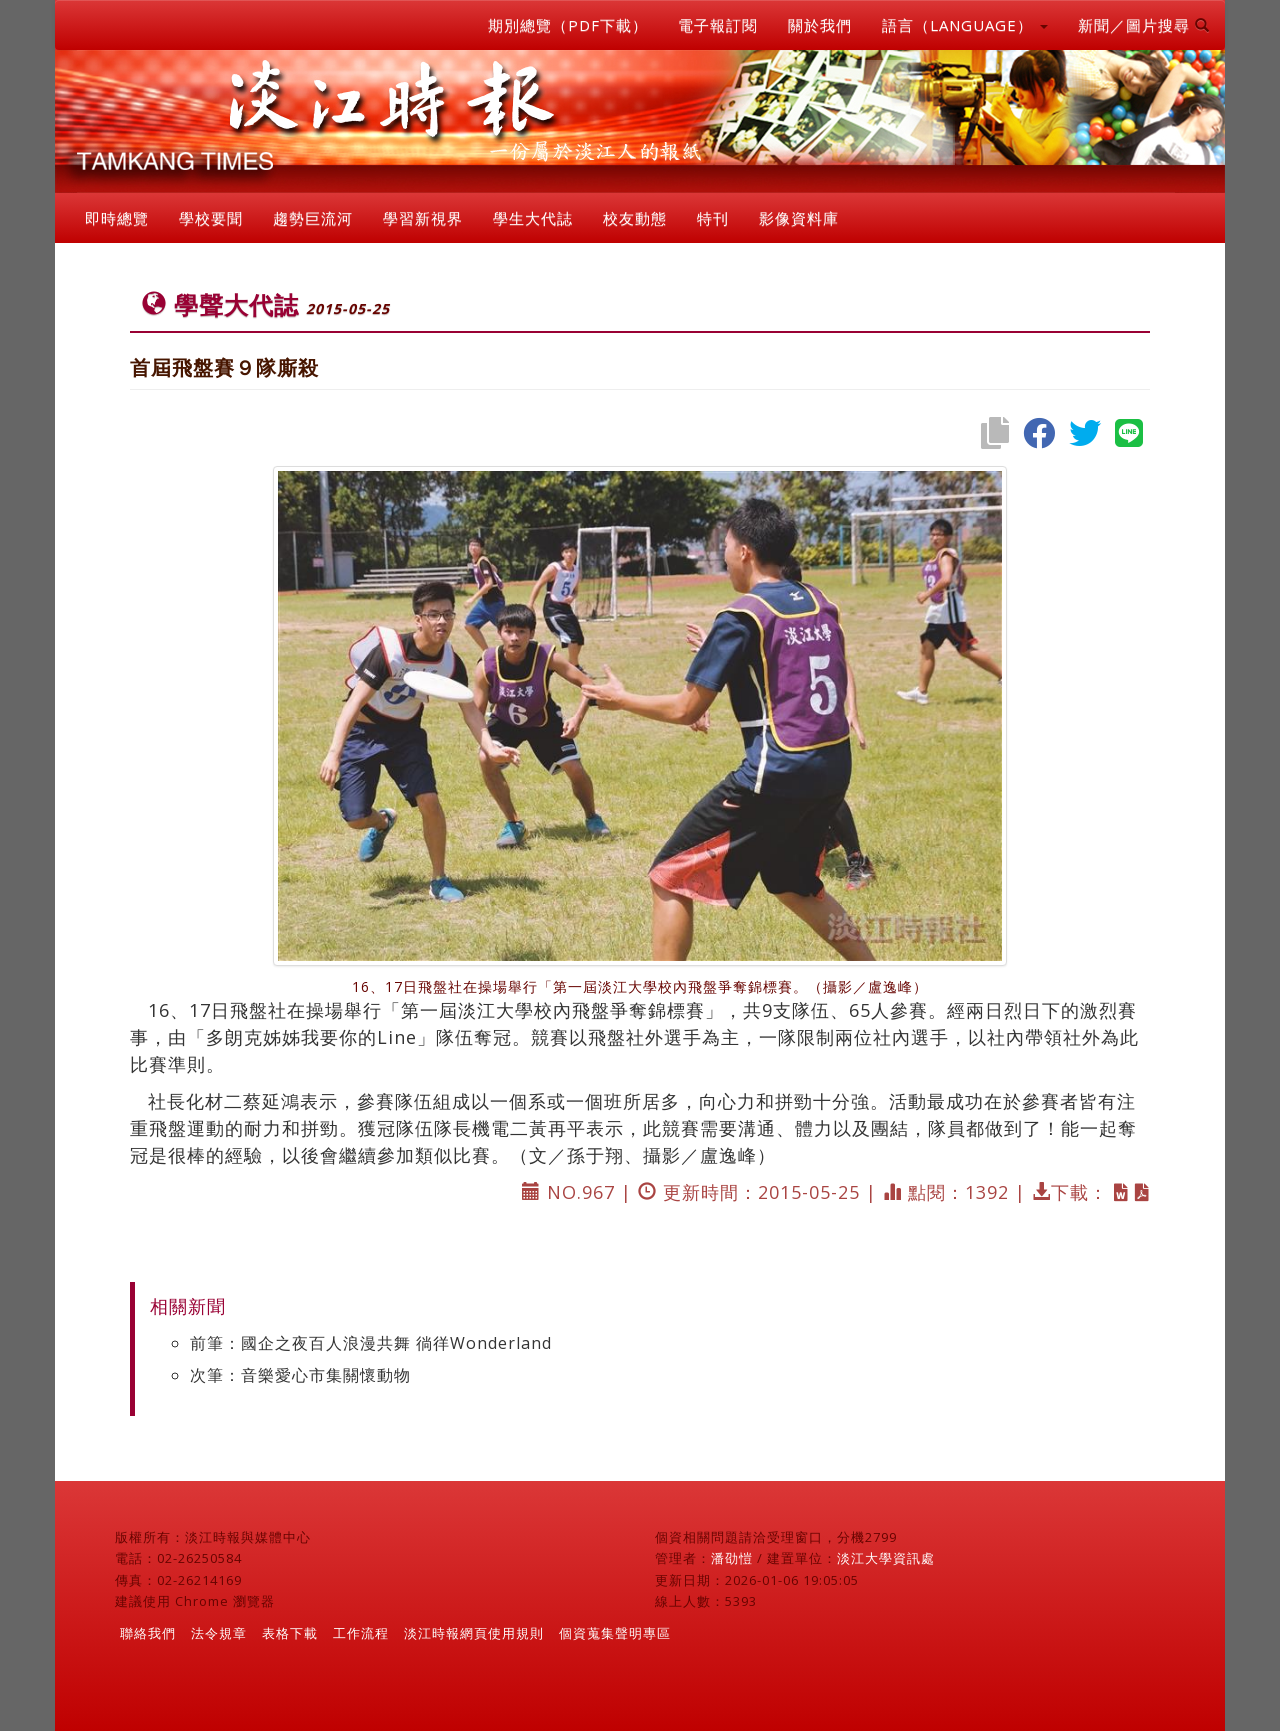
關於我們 (820, 25)
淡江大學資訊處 (886, 1558)
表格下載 (290, 1633)
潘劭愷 (732, 1558)
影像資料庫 (799, 218)
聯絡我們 (148, 1633)
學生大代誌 (533, 218)
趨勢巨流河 (313, 218)
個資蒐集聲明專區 (615, 1633)
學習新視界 (423, 218)
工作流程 (361, 1633)
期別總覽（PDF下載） (568, 25)
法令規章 (219, 1633)
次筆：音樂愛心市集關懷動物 (300, 1375)
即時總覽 (117, 218)
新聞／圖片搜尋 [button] (1144, 25)
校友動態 (635, 218)
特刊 (713, 218)
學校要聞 (211, 218)
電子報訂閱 (718, 25)
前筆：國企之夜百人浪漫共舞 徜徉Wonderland (371, 1343)
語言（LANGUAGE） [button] (965, 25)
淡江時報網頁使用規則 (474, 1633)
